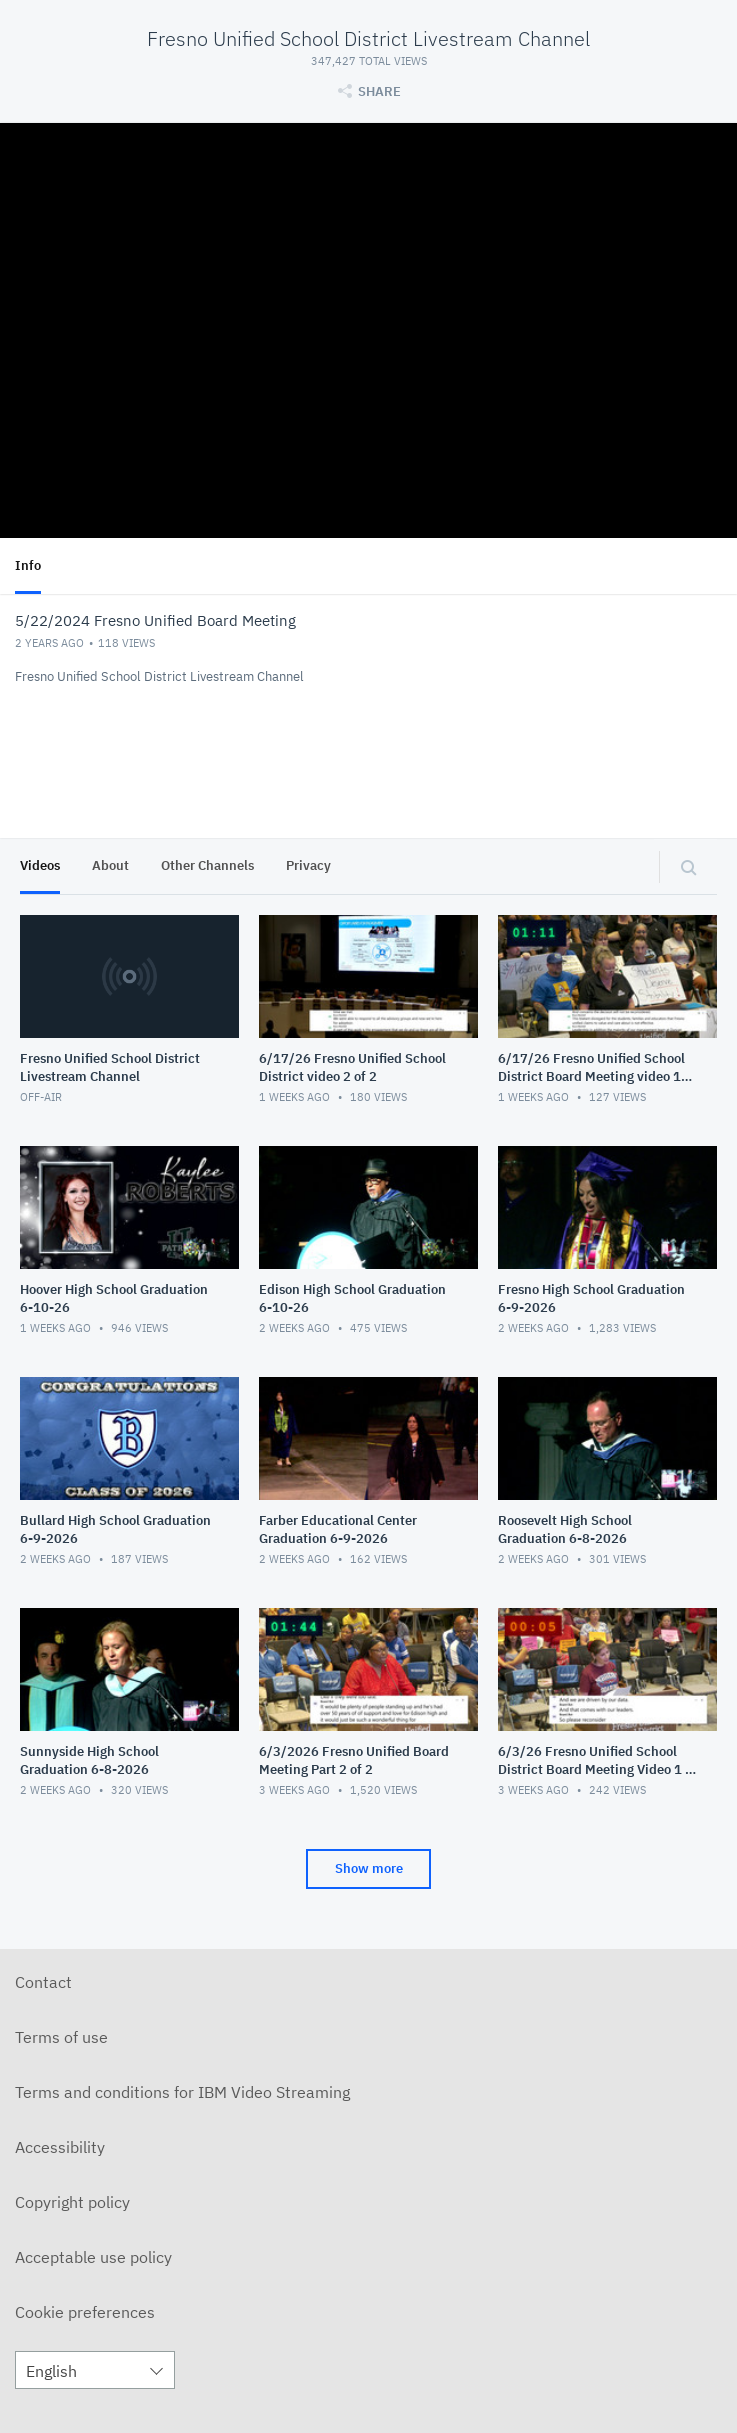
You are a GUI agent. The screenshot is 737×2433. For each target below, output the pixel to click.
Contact (43, 1982)
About (110, 865)
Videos (40, 865)
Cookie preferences (85, 2312)
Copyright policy (72, 2202)
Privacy (308, 865)
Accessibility (60, 2147)
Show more (369, 1868)
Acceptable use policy (93, 2257)
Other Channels (207, 865)
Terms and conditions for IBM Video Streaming (182, 2092)
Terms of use (61, 2037)
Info (28, 565)
